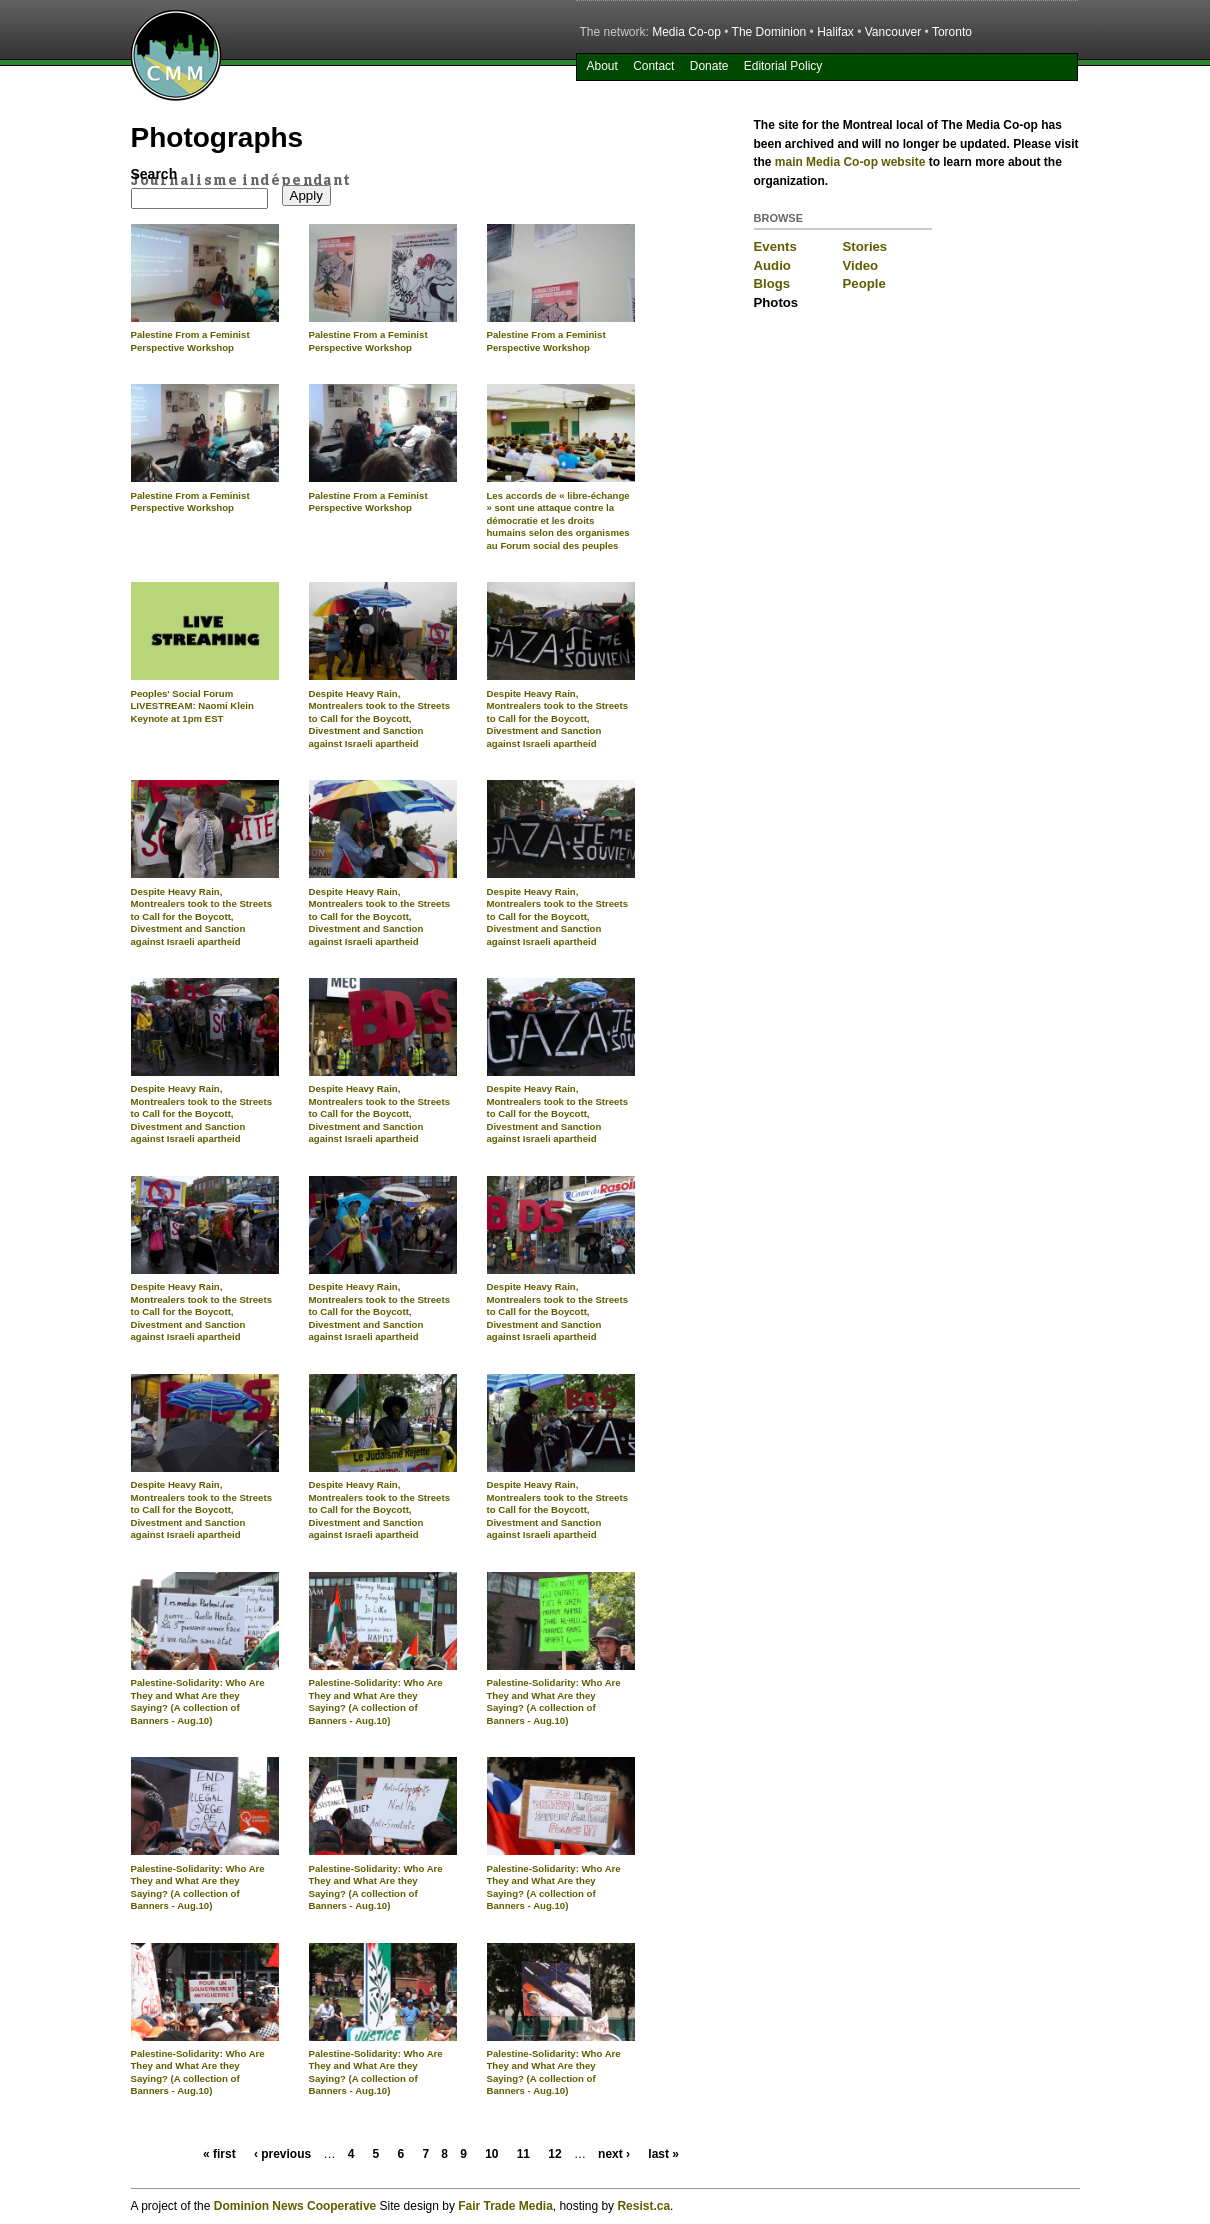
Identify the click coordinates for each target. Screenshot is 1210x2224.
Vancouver (893, 32)
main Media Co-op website (850, 162)
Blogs (772, 283)
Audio (772, 265)
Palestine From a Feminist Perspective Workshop (190, 341)
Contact (653, 66)
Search (154, 174)
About (601, 66)
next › (614, 2154)
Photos (776, 302)
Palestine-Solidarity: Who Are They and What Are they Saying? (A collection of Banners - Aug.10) (198, 1701)
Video (861, 265)
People (864, 283)
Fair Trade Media (505, 2206)
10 (491, 2154)
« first (219, 2154)
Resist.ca (643, 2206)
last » (663, 2154)
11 (523, 2154)
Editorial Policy (783, 66)
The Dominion (769, 32)
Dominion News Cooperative (295, 2206)
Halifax (835, 32)
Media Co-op (686, 32)
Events (775, 246)
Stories (865, 246)
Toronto (952, 32)
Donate (709, 66)
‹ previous (282, 2154)
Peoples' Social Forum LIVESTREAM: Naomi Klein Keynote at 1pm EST (192, 706)
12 (554, 2154)
